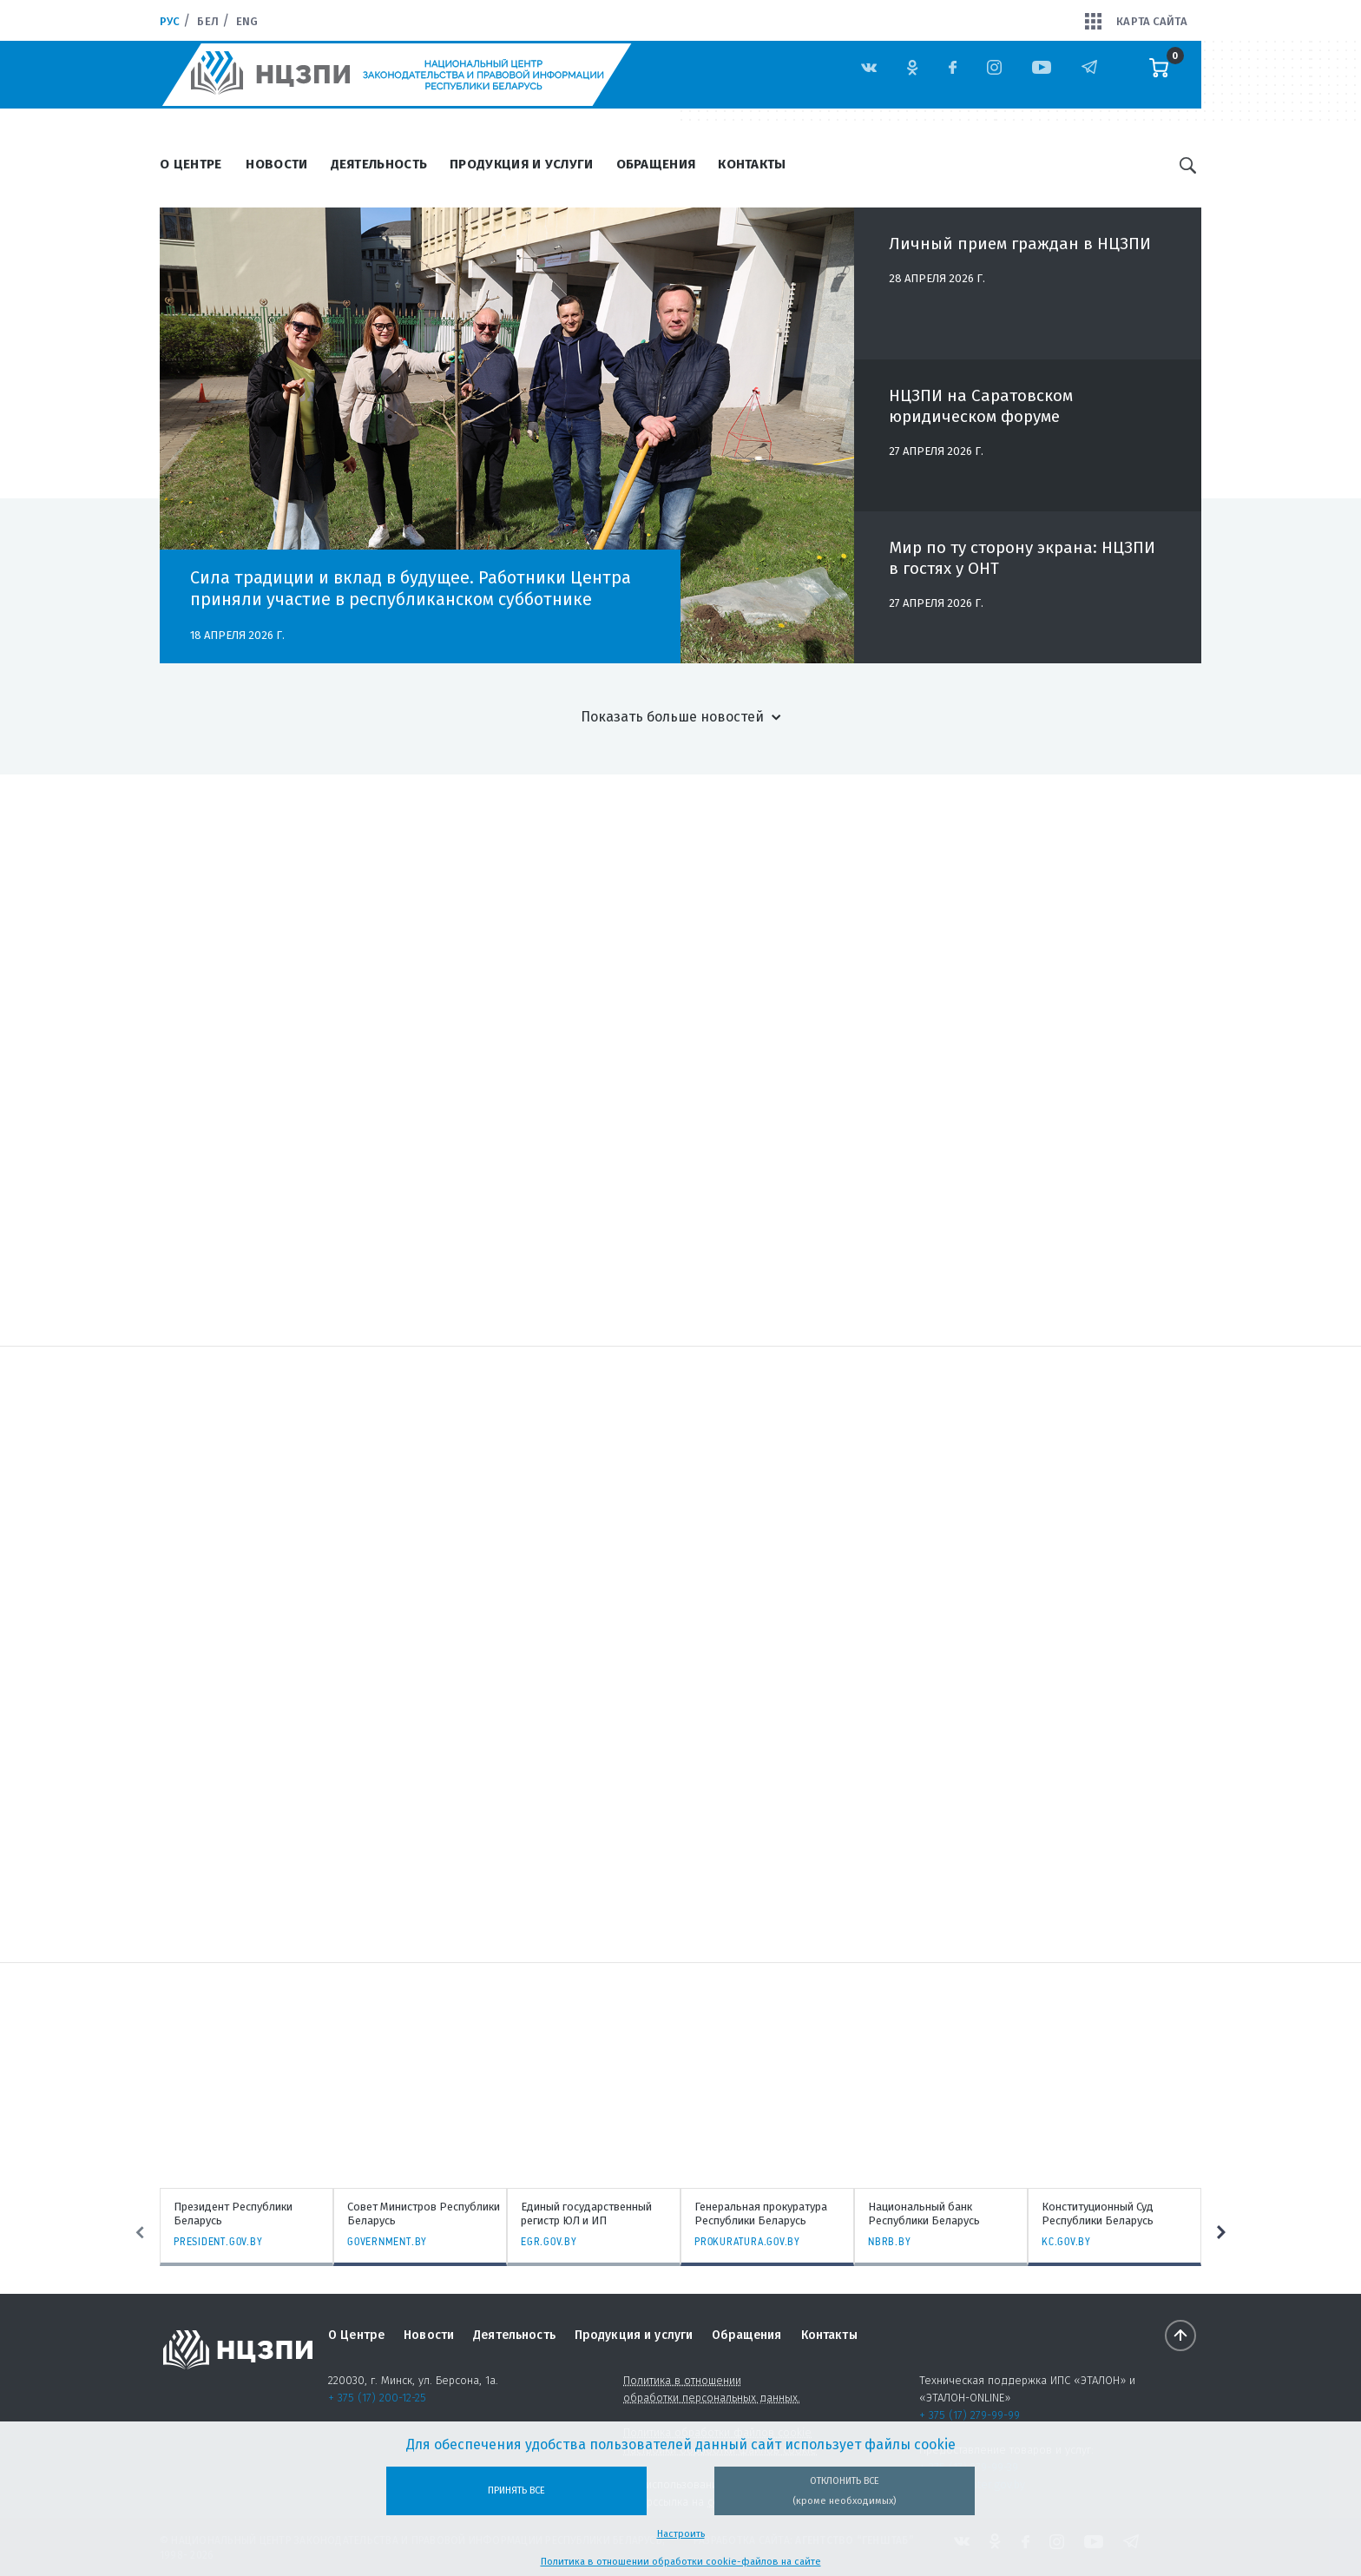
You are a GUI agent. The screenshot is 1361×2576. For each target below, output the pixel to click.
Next (1221, 2232)
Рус (170, 21)
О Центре (190, 164)
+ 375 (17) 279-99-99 (969, 2414)
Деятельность (379, 164)
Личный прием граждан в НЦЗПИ (1020, 253)
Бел (207, 21)
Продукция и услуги (521, 164)
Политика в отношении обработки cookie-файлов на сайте (681, 2561)
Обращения (656, 164)
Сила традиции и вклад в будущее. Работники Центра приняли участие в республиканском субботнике (410, 588)
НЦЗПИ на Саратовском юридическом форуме (981, 415)
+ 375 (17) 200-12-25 (377, 2397)
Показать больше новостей (672, 716)
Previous (139, 2232)
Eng (247, 21)
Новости (276, 164)
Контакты (752, 164)
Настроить (681, 2534)
